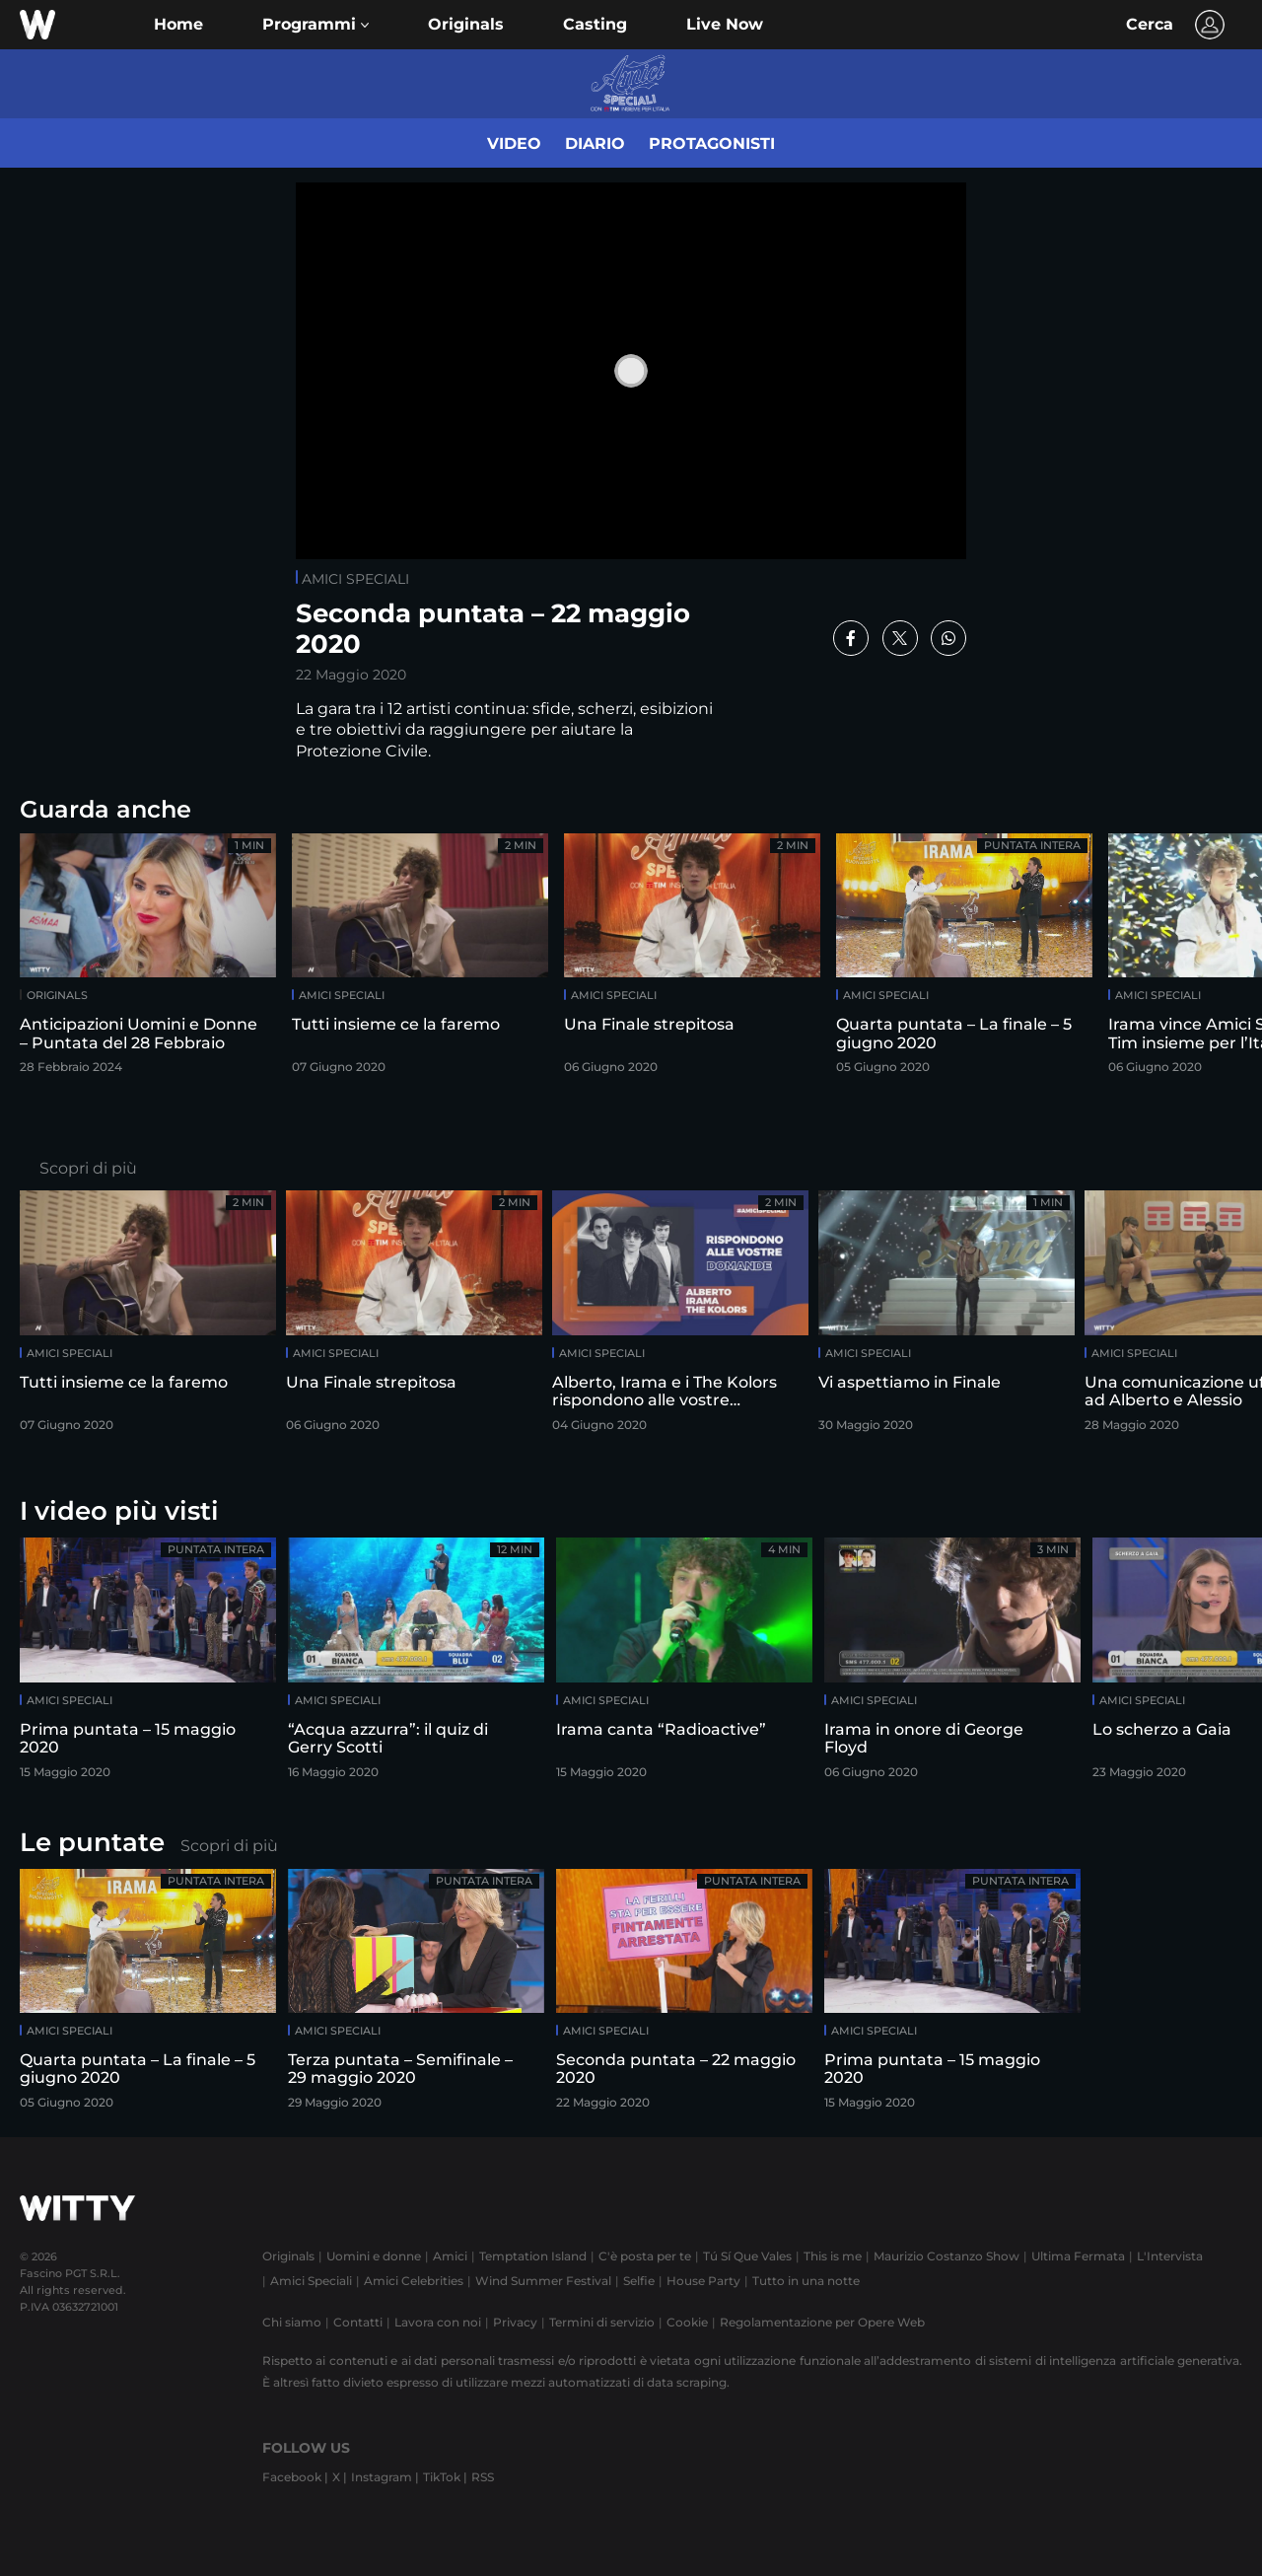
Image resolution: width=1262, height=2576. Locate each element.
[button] (315, 24)
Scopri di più (88, 1168)
